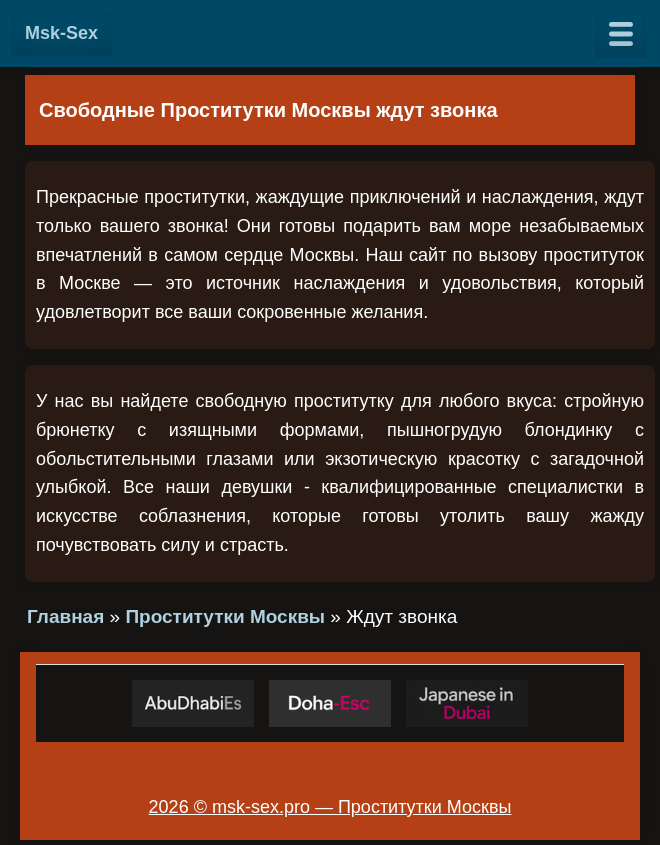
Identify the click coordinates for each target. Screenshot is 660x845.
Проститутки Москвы (225, 616)
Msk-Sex (61, 33)
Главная (65, 616)
